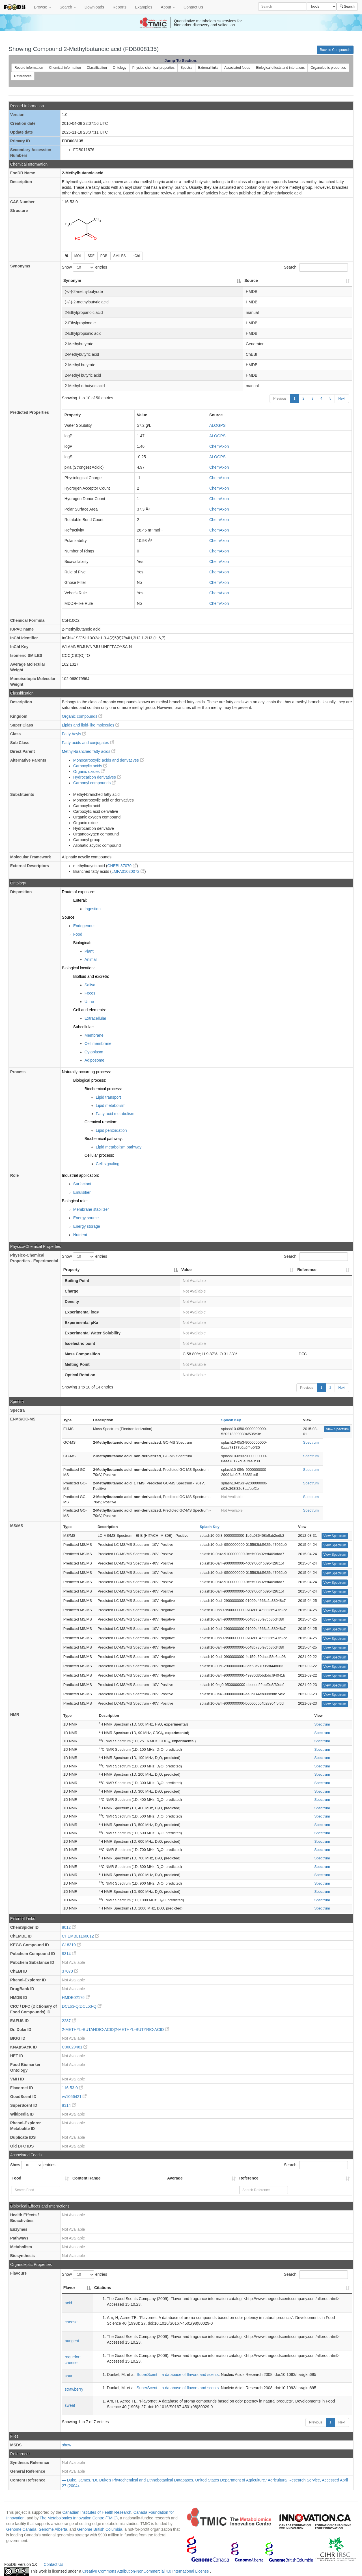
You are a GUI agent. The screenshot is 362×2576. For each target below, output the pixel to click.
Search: (316, 267)
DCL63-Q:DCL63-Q (82, 2006)
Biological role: (75, 1201)
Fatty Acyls (74, 734)
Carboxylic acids (90, 766)
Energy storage (86, 1226)
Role (14, 1175)
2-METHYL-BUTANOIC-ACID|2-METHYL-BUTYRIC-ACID (115, 2029)
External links (208, 68)
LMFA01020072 (128, 871)
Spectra (186, 68)
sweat (70, 2405)
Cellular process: (99, 1155)
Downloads (94, 7)
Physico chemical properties (153, 68)
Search (68, 7)
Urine (89, 1001)
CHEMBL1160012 (80, 1936)
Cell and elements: (89, 1010)
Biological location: (78, 968)
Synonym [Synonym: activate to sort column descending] (72, 280)
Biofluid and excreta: (91, 976)
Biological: (82, 942)
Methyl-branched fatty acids (88, 751)
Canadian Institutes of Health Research (96, 2512)
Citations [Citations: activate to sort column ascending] (102, 2287)
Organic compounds (82, 716)
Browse (42, 7)
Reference (248, 2178)
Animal (91, 959)
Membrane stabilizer (91, 1209)
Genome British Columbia (99, 2529)
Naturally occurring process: (86, 1072)
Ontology (119, 68)
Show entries (84, 267)
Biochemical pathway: (104, 1138)
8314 (69, 1953)
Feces (90, 993)
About (168, 7)
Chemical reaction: (101, 1122)
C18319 (71, 1945)
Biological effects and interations (280, 68)
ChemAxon (219, 446)
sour (68, 2376)
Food (77, 934)
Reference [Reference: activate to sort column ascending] (306, 1269)
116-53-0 (72, 2088)
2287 (69, 2020)
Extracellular (95, 1018)
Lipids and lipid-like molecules (90, 725)
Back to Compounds (335, 50)
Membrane (94, 1035)
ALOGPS (217, 425)
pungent (72, 2341)
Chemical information (65, 68)
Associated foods (237, 68)
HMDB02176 (76, 1997)
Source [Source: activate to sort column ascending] (251, 280)
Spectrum (311, 1442)
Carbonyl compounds (94, 783)
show (66, 2445)
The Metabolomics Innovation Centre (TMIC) (79, 2518)
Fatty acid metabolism (115, 1113)
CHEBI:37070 (122, 865)
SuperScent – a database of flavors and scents (178, 2374)
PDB (103, 256)
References (22, 76)
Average (175, 2178)
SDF (91, 256)
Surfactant (82, 1184)
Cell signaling (107, 1163)
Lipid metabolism (111, 1105)
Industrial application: (80, 1175)
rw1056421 (74, 2096)
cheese (71, 2322)
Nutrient (80, 1235)
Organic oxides (89, 771)
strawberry (74, 2389)
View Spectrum (337, 1429)
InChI (136, 256)
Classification (97, 68)
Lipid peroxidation (111, 1130)
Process (17, 1072)
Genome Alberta (52, 2529)
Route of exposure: (78, 892)
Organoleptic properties (328, 68)
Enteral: (80, 900)
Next (341, 398)
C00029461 (74, 2047)
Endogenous (84, 925)
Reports (119, 7)
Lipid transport (108, 1097)
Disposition (21, 892)
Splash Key (231, 1420)
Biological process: (89, 1080)
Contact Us (193, 7)
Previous (279, 398)
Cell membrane (98, 1043)
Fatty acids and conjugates (88, 742)
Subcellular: (83, 1027)
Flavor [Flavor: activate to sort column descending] (69, 2287)
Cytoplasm (94, 1052)
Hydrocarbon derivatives (97, 777)
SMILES (119, 256)
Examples (143, 7)
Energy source (86, 1218)
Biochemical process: (103, 1088)
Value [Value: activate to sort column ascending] (186, 1269)
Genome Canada (21, 2529)
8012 (69, 1927)
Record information (28, 68)
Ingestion (93, 908)
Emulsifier (81, 1192)
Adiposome (94, 1060)
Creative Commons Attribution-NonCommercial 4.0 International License (146, 2571)
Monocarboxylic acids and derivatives (108, 760)
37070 (70, 1971)
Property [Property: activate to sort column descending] (71, 1269)
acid (68, 2303)
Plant (89, 951)
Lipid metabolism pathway (118, 1147)
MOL (78, 256)
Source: (69, 917)
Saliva (90, 985)
